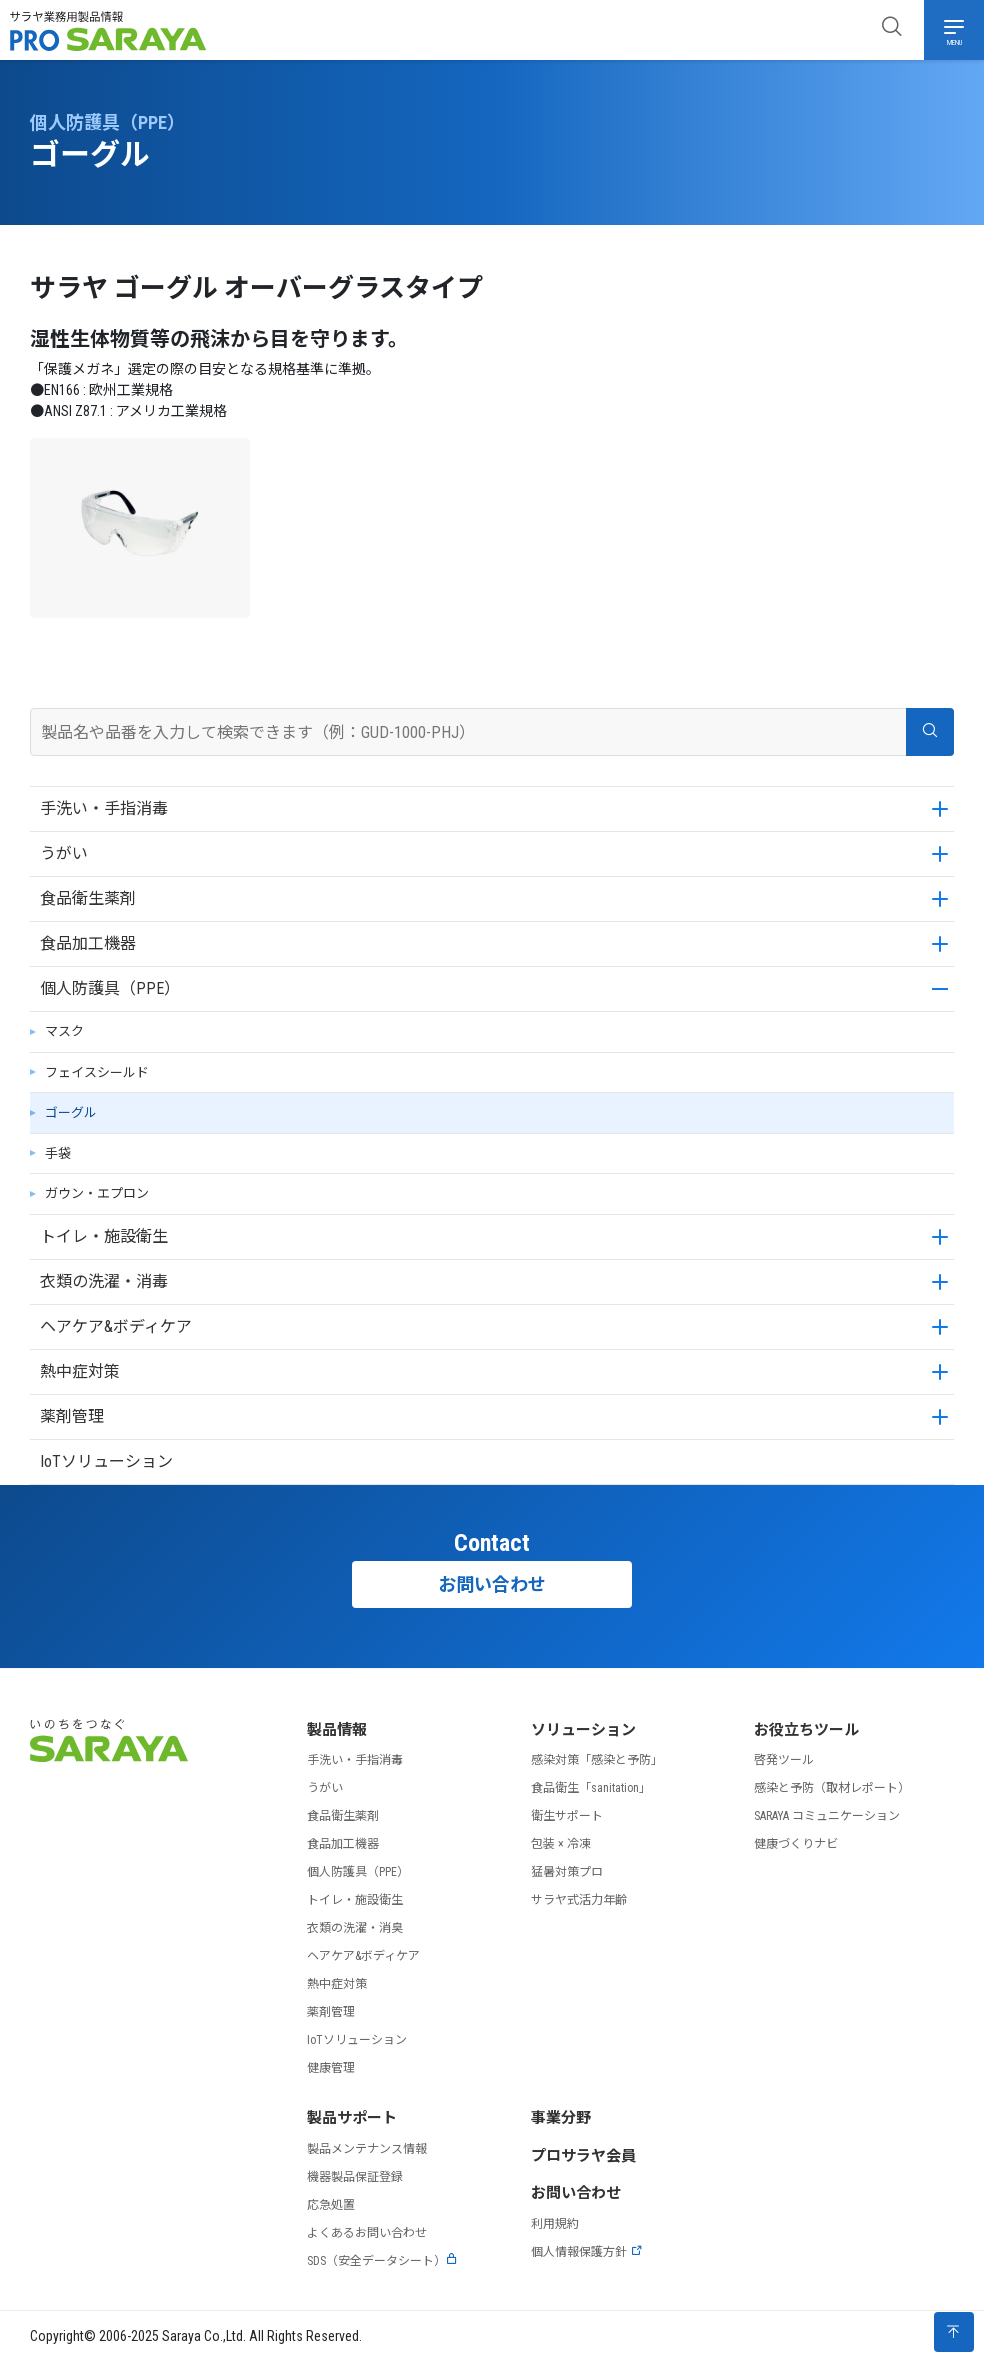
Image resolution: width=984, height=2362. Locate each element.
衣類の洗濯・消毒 (104, 1281)
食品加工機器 (88, 943)
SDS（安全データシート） (382, 2261)
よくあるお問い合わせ (367, 2233)
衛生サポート (567, 1816)
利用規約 (555, 2224)
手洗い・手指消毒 (104, 808)
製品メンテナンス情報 (367, 2149)
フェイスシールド (97, 1072)
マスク (64, 1031)
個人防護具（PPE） (110, 988)
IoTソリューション (106, 1461)
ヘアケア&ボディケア (116, 1326)
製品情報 (337, 1730)
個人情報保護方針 (587, 2252)
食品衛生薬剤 (88, 898)
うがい (64, 853)
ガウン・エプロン (97, 1193)
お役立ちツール (806, 1730)
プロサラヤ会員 (583, 2156)
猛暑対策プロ (567, 1872)
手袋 (58, 1153)
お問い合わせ (492, 1584)
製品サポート (352, 2118)
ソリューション (583, 1730)
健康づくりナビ (796, 1844)
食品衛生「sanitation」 (591, 1788)
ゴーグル (71, 1112)
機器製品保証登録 (355, 2177)
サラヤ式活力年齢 (579, 1900)
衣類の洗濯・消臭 (355, 1928)
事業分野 (561, 2118)
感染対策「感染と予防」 (597, 1760)
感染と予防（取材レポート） (832, 1788)
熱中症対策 (80, 1371)
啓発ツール (784, 1760)
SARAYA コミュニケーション (827, 1816)
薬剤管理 (72, 1416)
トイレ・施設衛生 (104, 1236)
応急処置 (331, 2205)
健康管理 (331, 2068)
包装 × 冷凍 (561, 1844)
